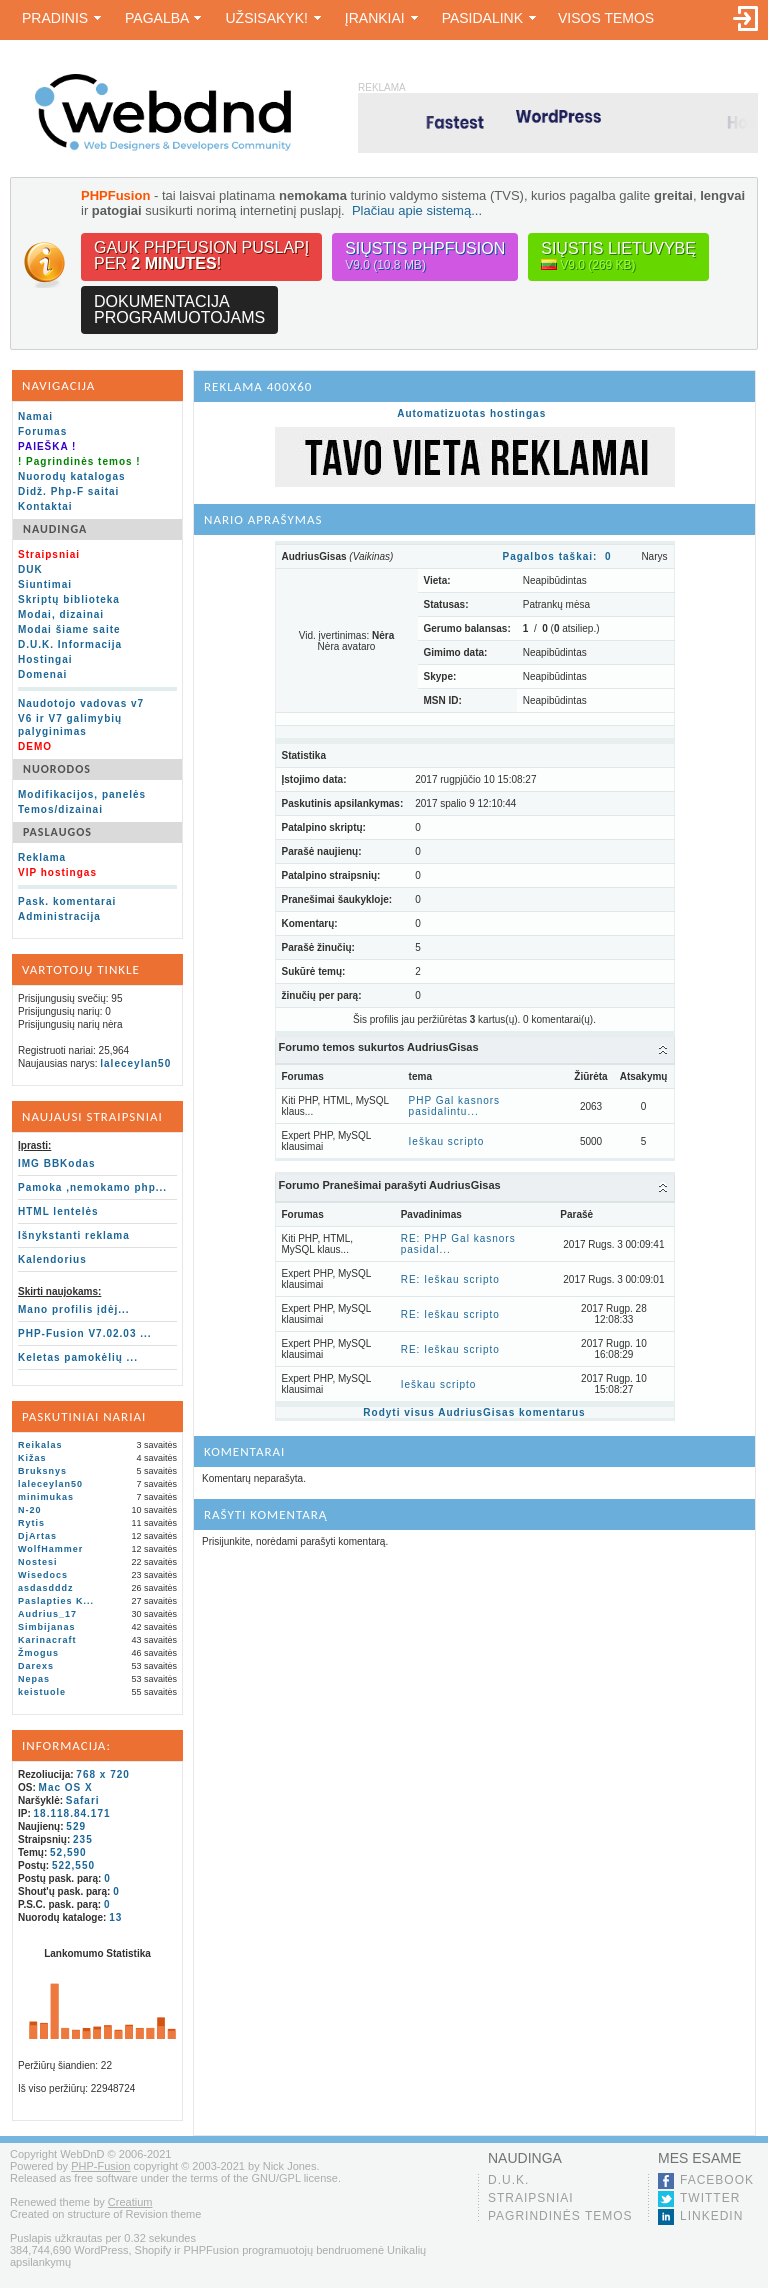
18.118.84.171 (72, 1813)
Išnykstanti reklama (74, 1235)
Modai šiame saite (69, 629)
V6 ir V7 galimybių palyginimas (70, 725)
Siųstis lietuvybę (618, 256)
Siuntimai (45, 584)
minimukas (46, 1497)
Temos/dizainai (60, 809)
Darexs (36, 1666)
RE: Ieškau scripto (450, 1279)
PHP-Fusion (100, 2166)
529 (76, 1826)
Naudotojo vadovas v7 (81, 703)
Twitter (710, 2198)
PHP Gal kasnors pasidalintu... (455, 1106)
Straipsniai (531, 2198)
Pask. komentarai (67, 901)
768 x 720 (103, 1774)
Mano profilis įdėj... (74, 1309)
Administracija (59, 916)
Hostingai (45, 659)
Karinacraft (47, 1640)
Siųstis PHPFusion (425, 256)
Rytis (31, 1523)
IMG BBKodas (57, 1163)
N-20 (30, 1510)
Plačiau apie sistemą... (417, 210)
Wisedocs (43, 1575)
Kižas (32, 1458)
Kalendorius (52, 1259)
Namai (35, 416)
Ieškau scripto (447, 1141)
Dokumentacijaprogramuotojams (179, 309)
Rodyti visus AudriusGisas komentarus (474, 1412)
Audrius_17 (47, 1614)
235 (83, 1839)
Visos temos (606, 18)
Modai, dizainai (61, 614)
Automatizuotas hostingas (471, 413)
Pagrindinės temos (560, 2216)
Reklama (42, 857)
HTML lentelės (58, 1211)
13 (115, 1917)
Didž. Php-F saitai (68, 491)
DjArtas (37, 1536)
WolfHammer (50, 1549)
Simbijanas (47, 1627)
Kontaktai (45, 506)
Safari (83, 1800)
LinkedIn (711, 2216)
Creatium (130, 2202)
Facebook (717, 2180)
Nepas (34, 1679)
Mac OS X (66, 1787)
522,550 (73, 1865)
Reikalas (40, 1445)
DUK (30, 569)
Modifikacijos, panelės (82, 794)
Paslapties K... (56, 1601)
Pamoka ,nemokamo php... (92, 1187)
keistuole (42, 1692)
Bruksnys (42, 1471)
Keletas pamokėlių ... (78, 1357)
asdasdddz (46, 1588)
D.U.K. (508, 2180)
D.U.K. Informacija (70, 644)
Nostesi (38, 1562)
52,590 (68, 1852)
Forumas (42, 431)
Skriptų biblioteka (69, 599)
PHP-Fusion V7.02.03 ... (85, 1333)
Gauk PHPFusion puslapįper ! (201, 255)
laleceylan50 (135, 1063)
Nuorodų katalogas (72, 476)
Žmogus (38, 1653)
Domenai (42, 674)
